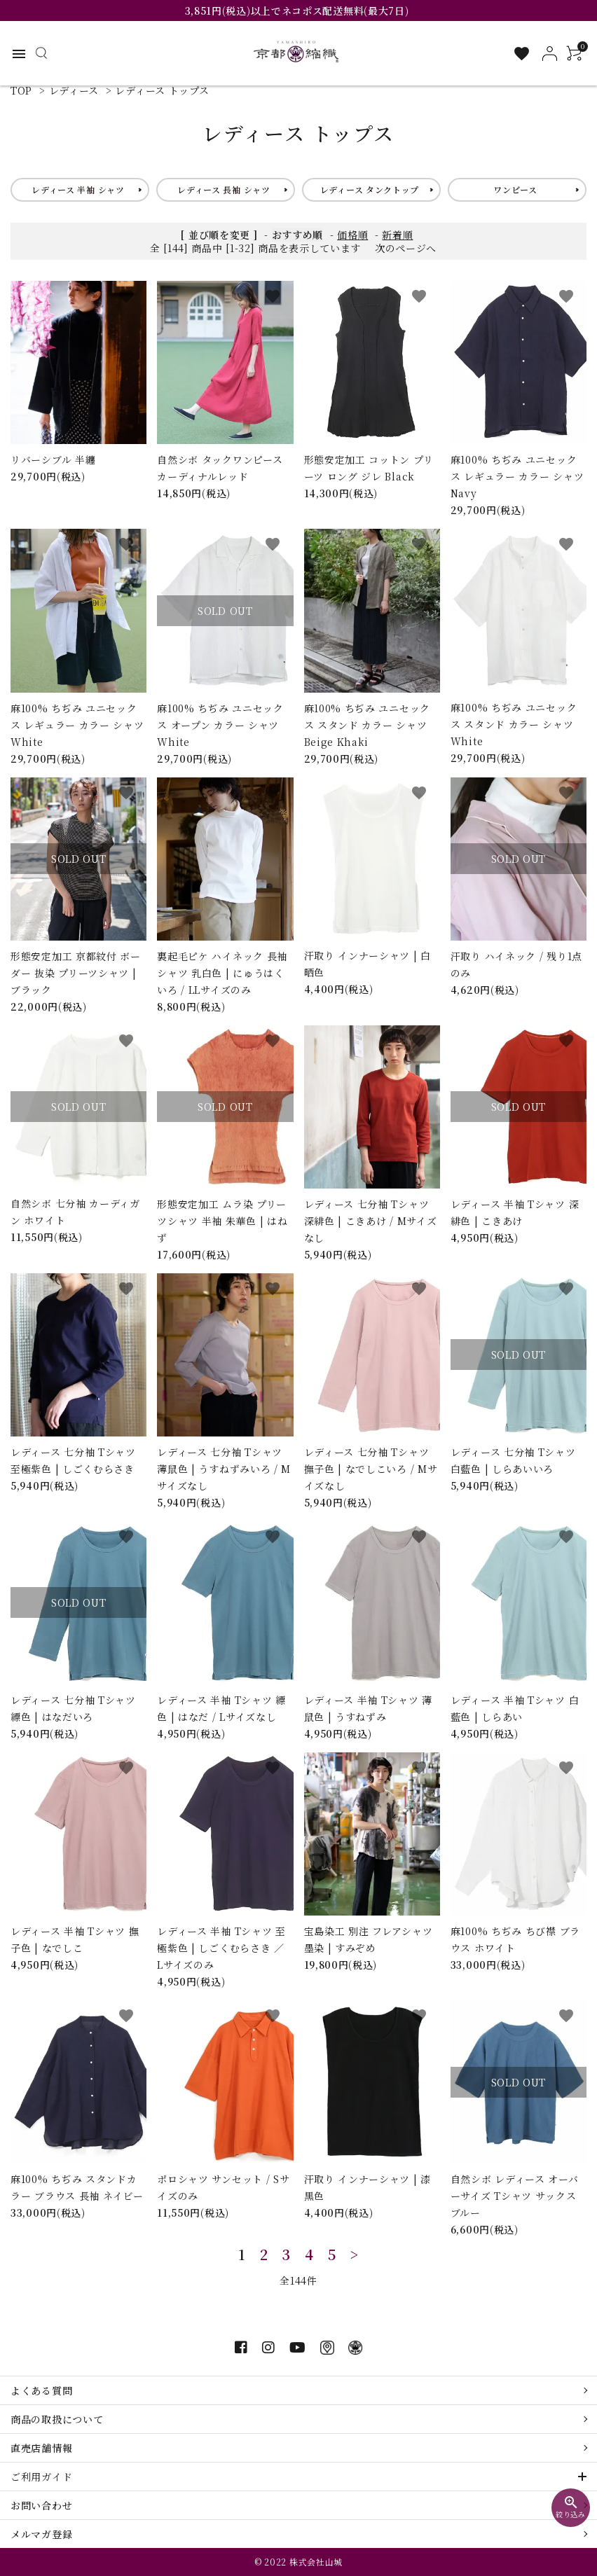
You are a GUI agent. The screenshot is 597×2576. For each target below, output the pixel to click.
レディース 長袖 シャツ (223, 189)
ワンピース (515, 189)
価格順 (352, 235)
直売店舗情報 (41, 2448)
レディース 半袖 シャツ (78, 189)
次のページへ (406, 248)
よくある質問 (41, 2390)
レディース (74, 90)
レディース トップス (162, 90)
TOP (21, 90)
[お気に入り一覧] (521, 53)
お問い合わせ (41, 2505)
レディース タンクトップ (369, 189)
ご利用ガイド (41, 2477)
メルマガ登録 (41, 2534)
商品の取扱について (57, 2419)
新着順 (397, 235)
